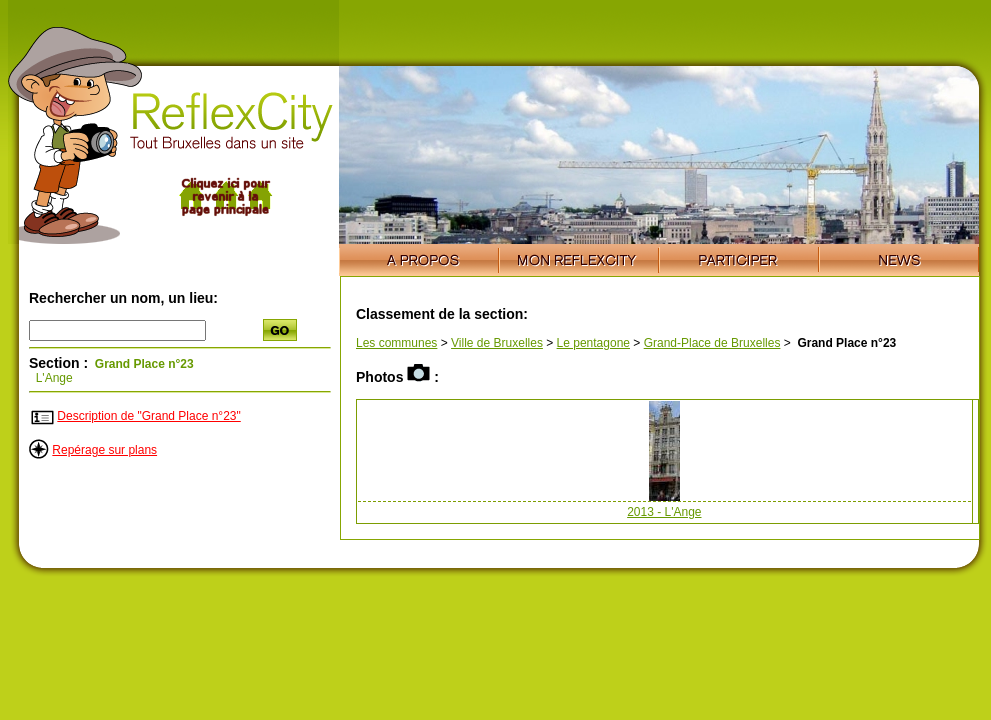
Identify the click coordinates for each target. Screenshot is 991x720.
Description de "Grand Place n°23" (148, 416)
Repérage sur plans (104, 450)
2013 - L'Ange (664, 512)
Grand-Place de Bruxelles (712, 343)
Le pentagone (593, 343)
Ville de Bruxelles (497, 343)
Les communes (396, 343)
